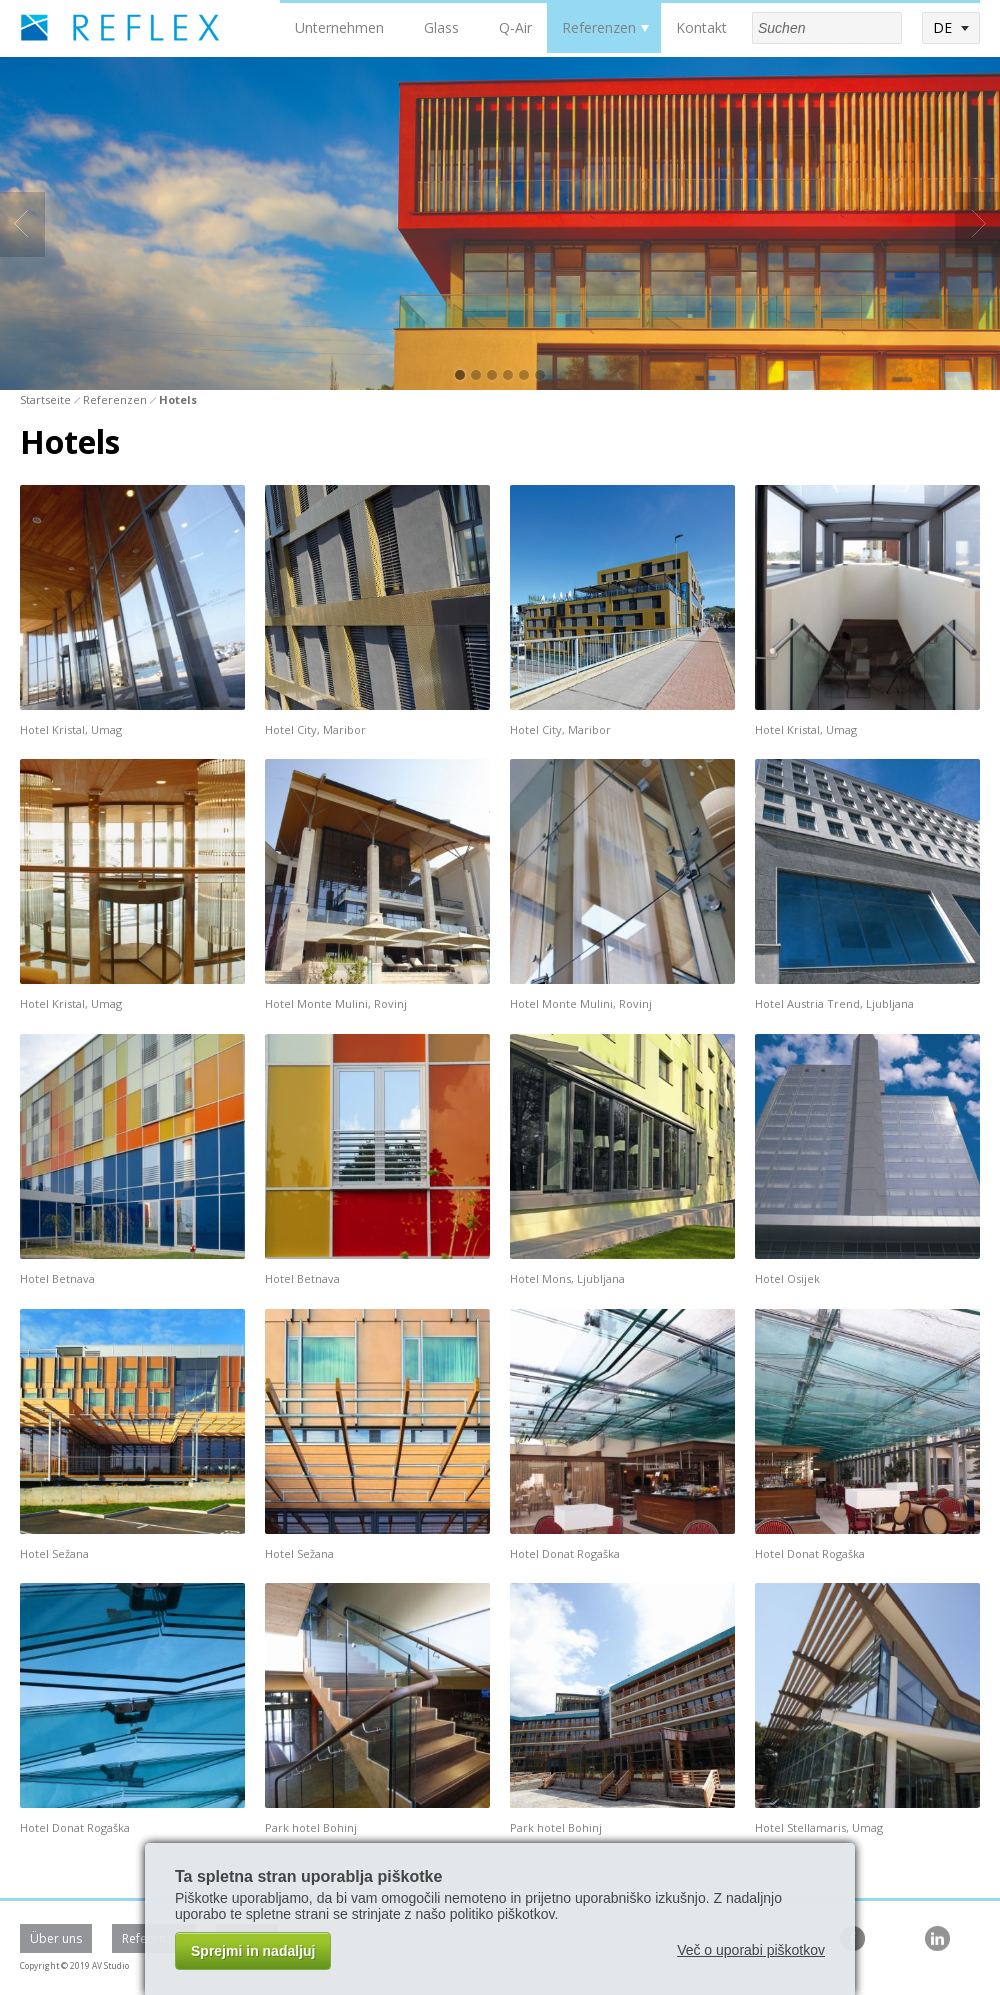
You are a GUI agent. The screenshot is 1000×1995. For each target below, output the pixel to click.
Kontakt (701, 27)
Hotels (178, 399)
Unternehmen (339, 27)
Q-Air (515, 27)
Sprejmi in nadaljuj (253, 1951)
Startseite (45, 399)
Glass (441, 27)
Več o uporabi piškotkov (751, 1950)
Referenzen (599, 27)
